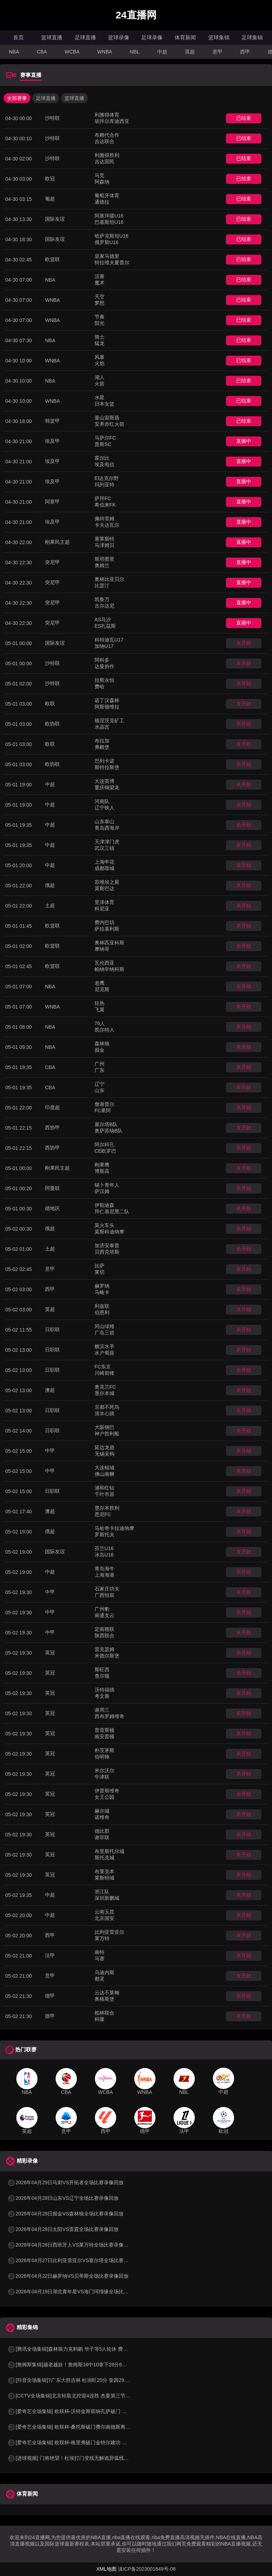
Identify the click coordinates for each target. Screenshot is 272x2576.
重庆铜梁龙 (107, 787)
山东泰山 (104, 821)
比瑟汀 (102, 585)
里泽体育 (104, 902)
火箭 (99, 383)
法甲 (50, 1955)
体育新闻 (185, 37)
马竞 (99, 175)
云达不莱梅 (107, 1992)
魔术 (99, 283)
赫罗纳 (102, 1286)
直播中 (243, 441)
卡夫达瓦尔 (107, 525)
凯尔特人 (104, 1030)
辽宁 (99, 1084)
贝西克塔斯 (107, 1252)
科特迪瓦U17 (109, 640)
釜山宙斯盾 (107, 417)
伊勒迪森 (104, 1205)
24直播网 (135, 15)
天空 (99, 296)
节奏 (99, 317)
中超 (162, 52)
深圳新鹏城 (107, 1898)
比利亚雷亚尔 (109, 1932)
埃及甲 (52, 441)
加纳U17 (104, 646)
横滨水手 (104, 1346)
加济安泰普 (107, 1245)
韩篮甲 (52, 421)
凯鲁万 (102, 599)
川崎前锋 (104, 1373)
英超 (190, 52)
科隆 (99, 2019)
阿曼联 (52, 1188)
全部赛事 (17, 98)
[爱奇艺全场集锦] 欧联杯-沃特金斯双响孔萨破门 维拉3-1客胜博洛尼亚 (88, 2411)
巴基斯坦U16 (109, 222)
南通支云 (104, 1615)
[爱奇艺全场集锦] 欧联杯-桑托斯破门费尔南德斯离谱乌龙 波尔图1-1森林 (90, 2427)
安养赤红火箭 (109, 424)
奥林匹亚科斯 (109, 942)
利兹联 (102, 1306)
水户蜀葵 (104, 1353)
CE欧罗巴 (105, 1151)
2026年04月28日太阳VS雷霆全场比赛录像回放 (63, 2229)
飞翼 (99, 1009)
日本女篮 (104, 404)
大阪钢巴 (104, 1427)
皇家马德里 (107, 256)
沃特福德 (104, 1690)
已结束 (243, 118)
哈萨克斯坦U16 (112, 236)
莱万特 (102, 1938)
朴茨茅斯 (104, 1750)
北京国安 (104, 1918)
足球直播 (85, 37)
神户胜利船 (107, 1433)
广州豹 (102, 1609)
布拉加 (102, 741)
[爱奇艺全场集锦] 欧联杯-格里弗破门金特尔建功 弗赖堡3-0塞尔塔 (83, 2442)
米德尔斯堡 (107, 1656)
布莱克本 (104, 1871)
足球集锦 (252, 37)
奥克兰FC (105, 1387)
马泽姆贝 (104, 545)
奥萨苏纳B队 (109, 1131)
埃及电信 (104, 464)
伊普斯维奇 (107, 1790)
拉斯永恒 (104, 680)
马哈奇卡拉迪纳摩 (114, 1528)
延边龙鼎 (104, 1447)
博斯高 (102, 1171)
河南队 (102, 801)
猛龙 (99, 343)
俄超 (50, 885)
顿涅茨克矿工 (109, 720)
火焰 (99, 363)
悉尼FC (103, 1514)
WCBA (72, 52)
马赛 (99, 1958)
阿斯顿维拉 (107, 707)
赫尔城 (102, 1811)
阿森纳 (102, 182)
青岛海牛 (104, 1568)
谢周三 (102, 1710)
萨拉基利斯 (107, 929)
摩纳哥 (102, 949)
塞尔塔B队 (106, 1124)
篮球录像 (118, 37)
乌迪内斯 (104, 1972)
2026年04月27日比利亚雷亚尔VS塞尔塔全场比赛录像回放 (75, 2260)
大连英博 (104, 781)
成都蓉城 (104, 868)
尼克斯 (102, 989)
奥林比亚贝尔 (109, 579)
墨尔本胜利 (107, 1508)
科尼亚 (102, 908)
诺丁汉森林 (107, 700)
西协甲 (52, 1127)
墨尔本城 (104, 1393)
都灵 (99, 1979)
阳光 (99, 323)
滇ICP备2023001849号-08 (147, 2569)
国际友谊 (55, 219)
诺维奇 (102, 1817)
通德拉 (102, 202)
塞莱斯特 (104, 539)
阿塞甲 (52, 501)
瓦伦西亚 (104, 963)
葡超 (50, 199)
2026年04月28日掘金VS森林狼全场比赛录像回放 (65, 2213)
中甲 (50, 1450)
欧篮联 (52, 259)
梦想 (99, 303)
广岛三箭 (104, 1332)
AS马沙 (103, 619)
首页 (18, 37)
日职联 (52, 1329)
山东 (99, 1090)
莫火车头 (104, 1225)
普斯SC (103, 444)
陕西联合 (104, 1635)
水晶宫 (102, 727)
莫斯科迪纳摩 (109, 1232)
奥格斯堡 (104, 1999)
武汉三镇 (104, 848)
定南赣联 (104, 1629)
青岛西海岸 (107, 828)
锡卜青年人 (107, 1185)
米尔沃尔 (104, 1770)
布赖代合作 (107, 135)
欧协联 (52, 724)
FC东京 (103, 1366)
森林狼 (102, 1043)
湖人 (99, 377)
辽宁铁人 (104, 807)
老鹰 (99, 983)
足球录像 (152, 37)
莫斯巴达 (104, 888)
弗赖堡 (102, 747)
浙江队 (102, 1891)
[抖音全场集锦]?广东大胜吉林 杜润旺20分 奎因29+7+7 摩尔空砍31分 (87, 2380)
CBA (42, 52)
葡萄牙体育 (107, 195)
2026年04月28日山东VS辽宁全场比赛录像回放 (63, 2198)
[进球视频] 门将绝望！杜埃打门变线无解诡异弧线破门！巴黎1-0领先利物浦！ (96, 2458)
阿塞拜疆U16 (109, 216)
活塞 (99, 276)
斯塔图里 (104, 559)
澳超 (50, 1390)
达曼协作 (104, 666)
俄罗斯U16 (107, 242)
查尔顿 (102, 1676)
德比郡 (102, 1831)
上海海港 (104, 1575)
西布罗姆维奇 (109, 1716)
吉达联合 (104, 141)
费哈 (99, 686)
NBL (135, 52)
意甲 (217, 52)
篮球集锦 (219, 37)
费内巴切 (104, 922)
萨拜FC (103, 498)
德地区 (52, 1208)
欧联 (50, 703)
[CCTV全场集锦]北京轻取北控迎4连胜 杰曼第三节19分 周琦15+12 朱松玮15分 (97, 2396)
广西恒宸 (104, 1595)
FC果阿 (103, 1110)
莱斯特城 (104, 1878)
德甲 (50, 1996)
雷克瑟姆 (104, 1649)
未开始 (243, 643)
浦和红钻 (104, 1488)
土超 (50, 905)
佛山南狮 (104, 1474)
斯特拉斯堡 (107, 767)
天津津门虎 (107, 841)
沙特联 (52, 118)
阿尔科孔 (104, 1144)
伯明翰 (102, 1756)
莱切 (99, 1272)
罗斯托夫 (104, 1534)
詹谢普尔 (104, 1104)
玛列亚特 (104, 484)
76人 (100, 1023)
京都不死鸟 (107, 1407)
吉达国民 (104, 161)
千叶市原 (104, 1494)
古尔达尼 (104, 606)
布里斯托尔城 (109, 1851)
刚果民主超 (57, 542)
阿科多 (102, 660)
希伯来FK (105, 505)
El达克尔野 (107, 478)
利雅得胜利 (107, 155)
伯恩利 (102, 1312)
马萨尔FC (105, 438)
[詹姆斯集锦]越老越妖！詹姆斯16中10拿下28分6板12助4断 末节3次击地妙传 (95, 2364)
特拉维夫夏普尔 (112, 262)
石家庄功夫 (107, 1589)
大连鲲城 (104, 1467)
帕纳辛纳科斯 (109, 969)
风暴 (99, 357)
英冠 (50, 1652)
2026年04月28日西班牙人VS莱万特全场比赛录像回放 (70, 2245)
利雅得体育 (107, 115)
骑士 (99, 337)
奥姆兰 (102, 565)
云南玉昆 (104, 1912)
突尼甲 (52, 562)
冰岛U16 (104, 1555)
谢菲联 (102, 1837)
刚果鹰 (102, 1165)
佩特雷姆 (104, 518)
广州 (99, 1064)
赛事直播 (30, 75)
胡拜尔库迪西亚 (112, 121)
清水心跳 (104, 1413)
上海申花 (104, 862)
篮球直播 (51, 37)
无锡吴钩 (104, 1454)
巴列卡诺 (104, 761)
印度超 (52, 1107)
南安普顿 (104, 1736)
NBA (14, 52)
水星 (99, 397)
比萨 (99, 1266)
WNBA (104, 52)
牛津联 (102, 1777)
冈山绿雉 (104, 1326)
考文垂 (102, 1696)
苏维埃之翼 (107, 882)
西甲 (245, 52)
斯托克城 (104, 1857)
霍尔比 (102, 458)
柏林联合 (104, 2013)
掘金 (99, 1050)
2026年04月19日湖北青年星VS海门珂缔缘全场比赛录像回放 (77, 2291)
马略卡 (102, 1292)
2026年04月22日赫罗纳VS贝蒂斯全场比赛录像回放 (68, 2276)
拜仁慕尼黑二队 (112, 1211)
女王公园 (104, 1797)
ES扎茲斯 (105, 626)
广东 (99, 1070)
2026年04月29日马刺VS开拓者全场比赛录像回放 (65, 2182)
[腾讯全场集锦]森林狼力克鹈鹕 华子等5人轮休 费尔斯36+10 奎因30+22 (89, 2349)
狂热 (99, 1003)
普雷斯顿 (104, 1730)
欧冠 (50, 178)
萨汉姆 (102, 1191)
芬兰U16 (104, 1548)
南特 (99, 1952)
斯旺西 (102, 1669)
